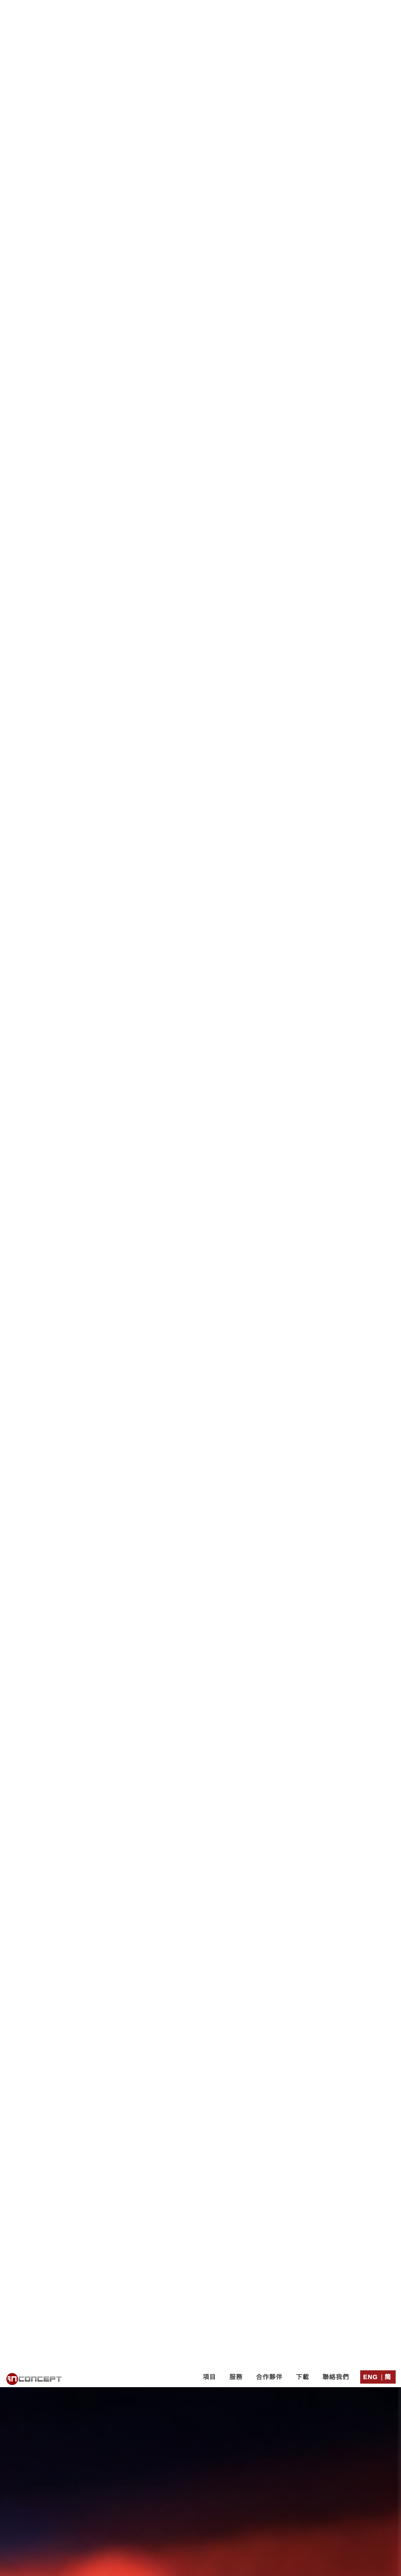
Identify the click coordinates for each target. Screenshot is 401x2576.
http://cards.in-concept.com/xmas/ (239, 1399)
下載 (302, 10)
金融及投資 (163, 1426)
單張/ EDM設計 (200, 1443)
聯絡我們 (335, 10)
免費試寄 (188, 1368)
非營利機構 (54, 1426)
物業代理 (292, 1426)
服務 (236, 10)
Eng (370, 10)
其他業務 (351, 1426)
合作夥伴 (269, 10)
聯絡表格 (252, 2190)
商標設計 (269, 1443)
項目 (209, 10)
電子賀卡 (131, 1443)
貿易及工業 (230, 1426)
